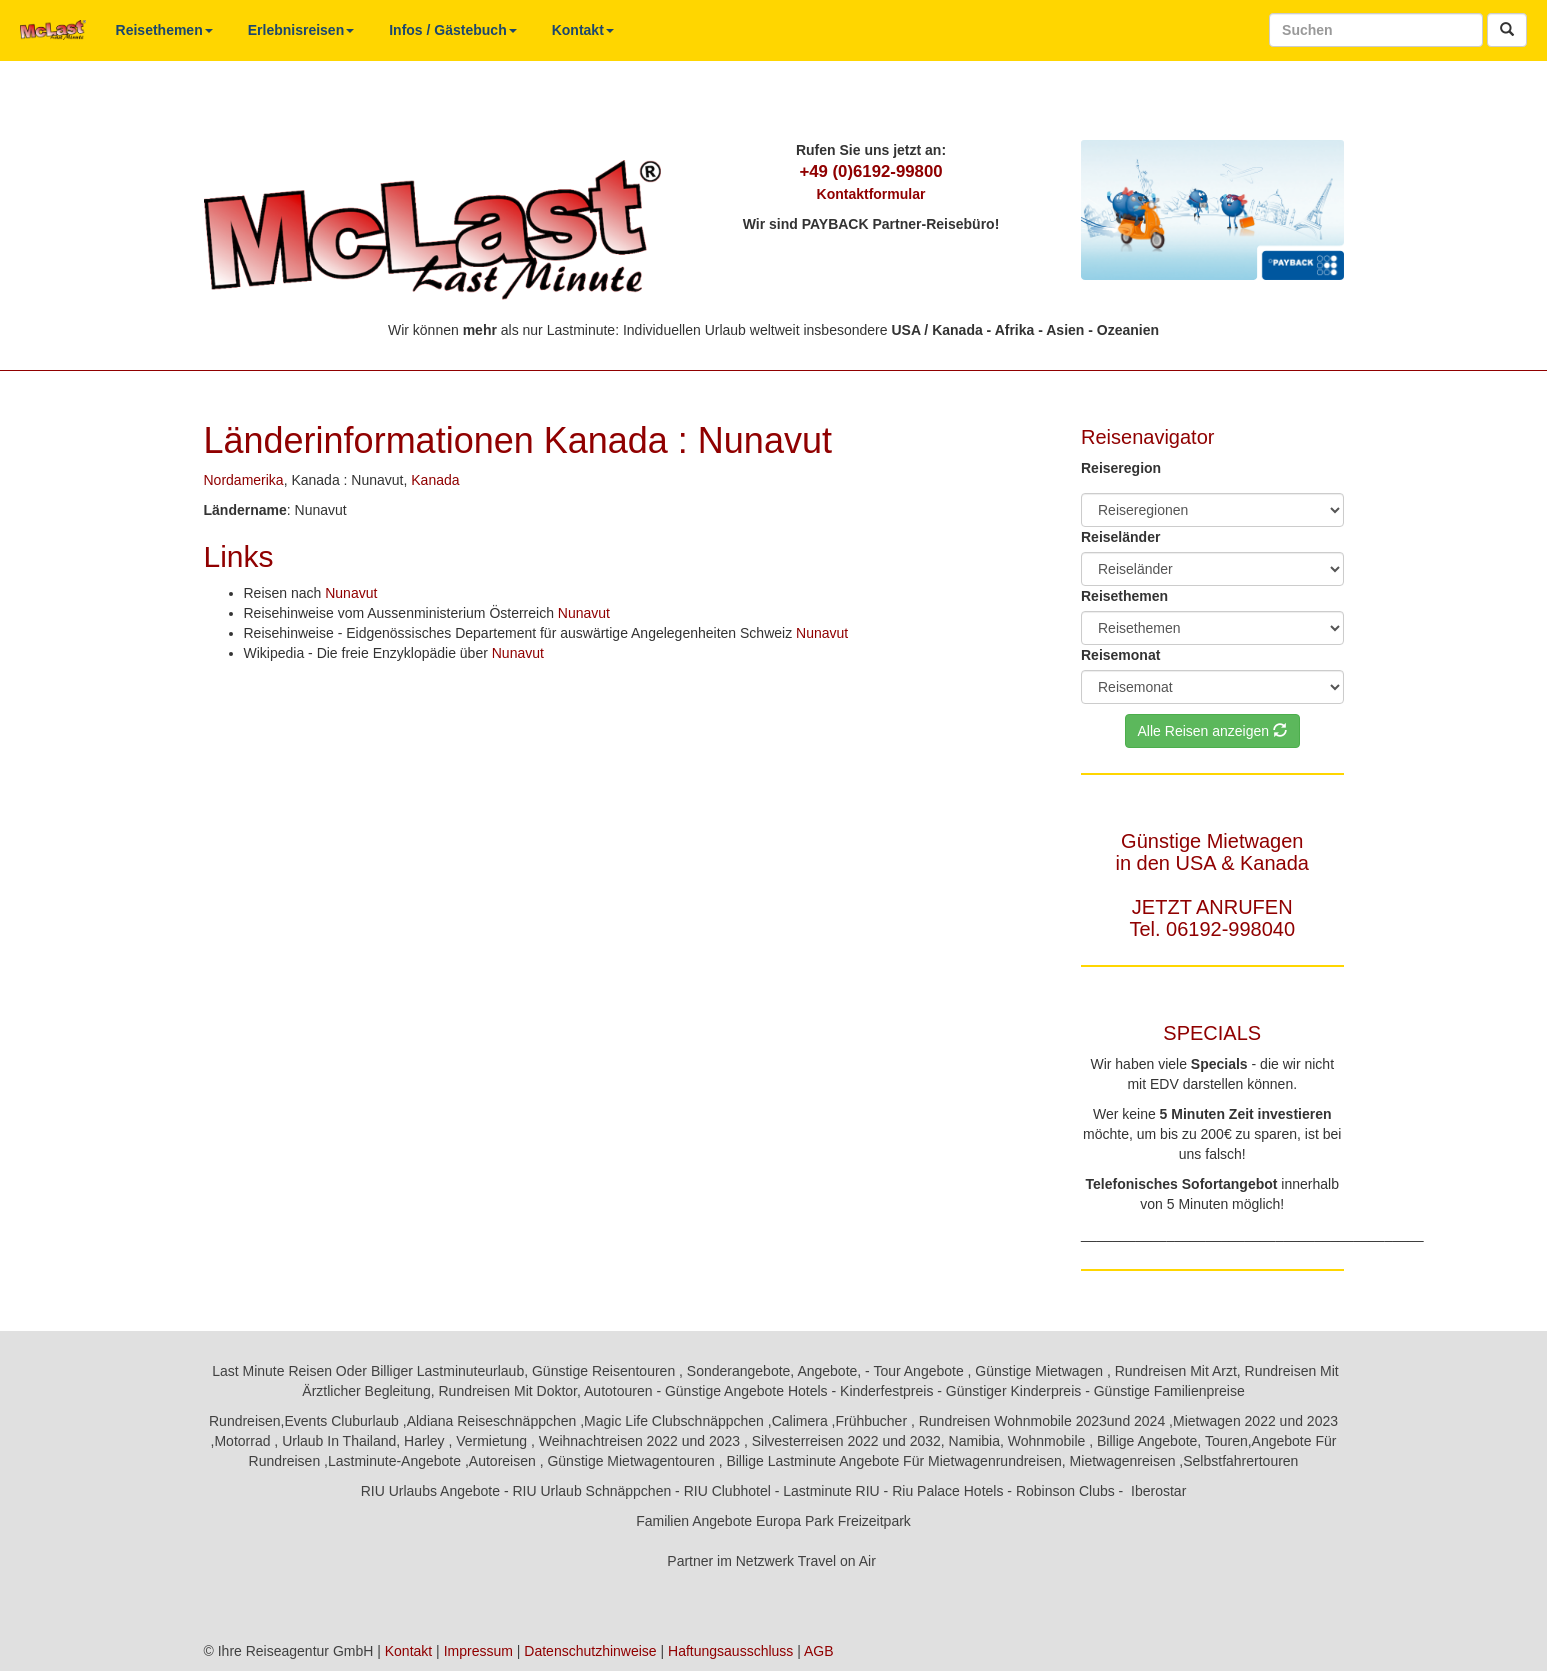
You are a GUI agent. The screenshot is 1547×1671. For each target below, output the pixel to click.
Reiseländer (1120, 537)
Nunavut (351, 593)
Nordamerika (244, 480)
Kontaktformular (871, 194)
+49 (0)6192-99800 (870, 171)
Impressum (478, 1651)
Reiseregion (1121, 468)
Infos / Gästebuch (452, 30)
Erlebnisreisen (301, 30)
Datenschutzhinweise (590, 1651)
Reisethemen (164, 30)
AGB (819, 1651)
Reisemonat (1120, 655)
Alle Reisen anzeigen (1212, 731)
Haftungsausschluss (730, 1651)
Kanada (435, 480)
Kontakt (583, 30)
